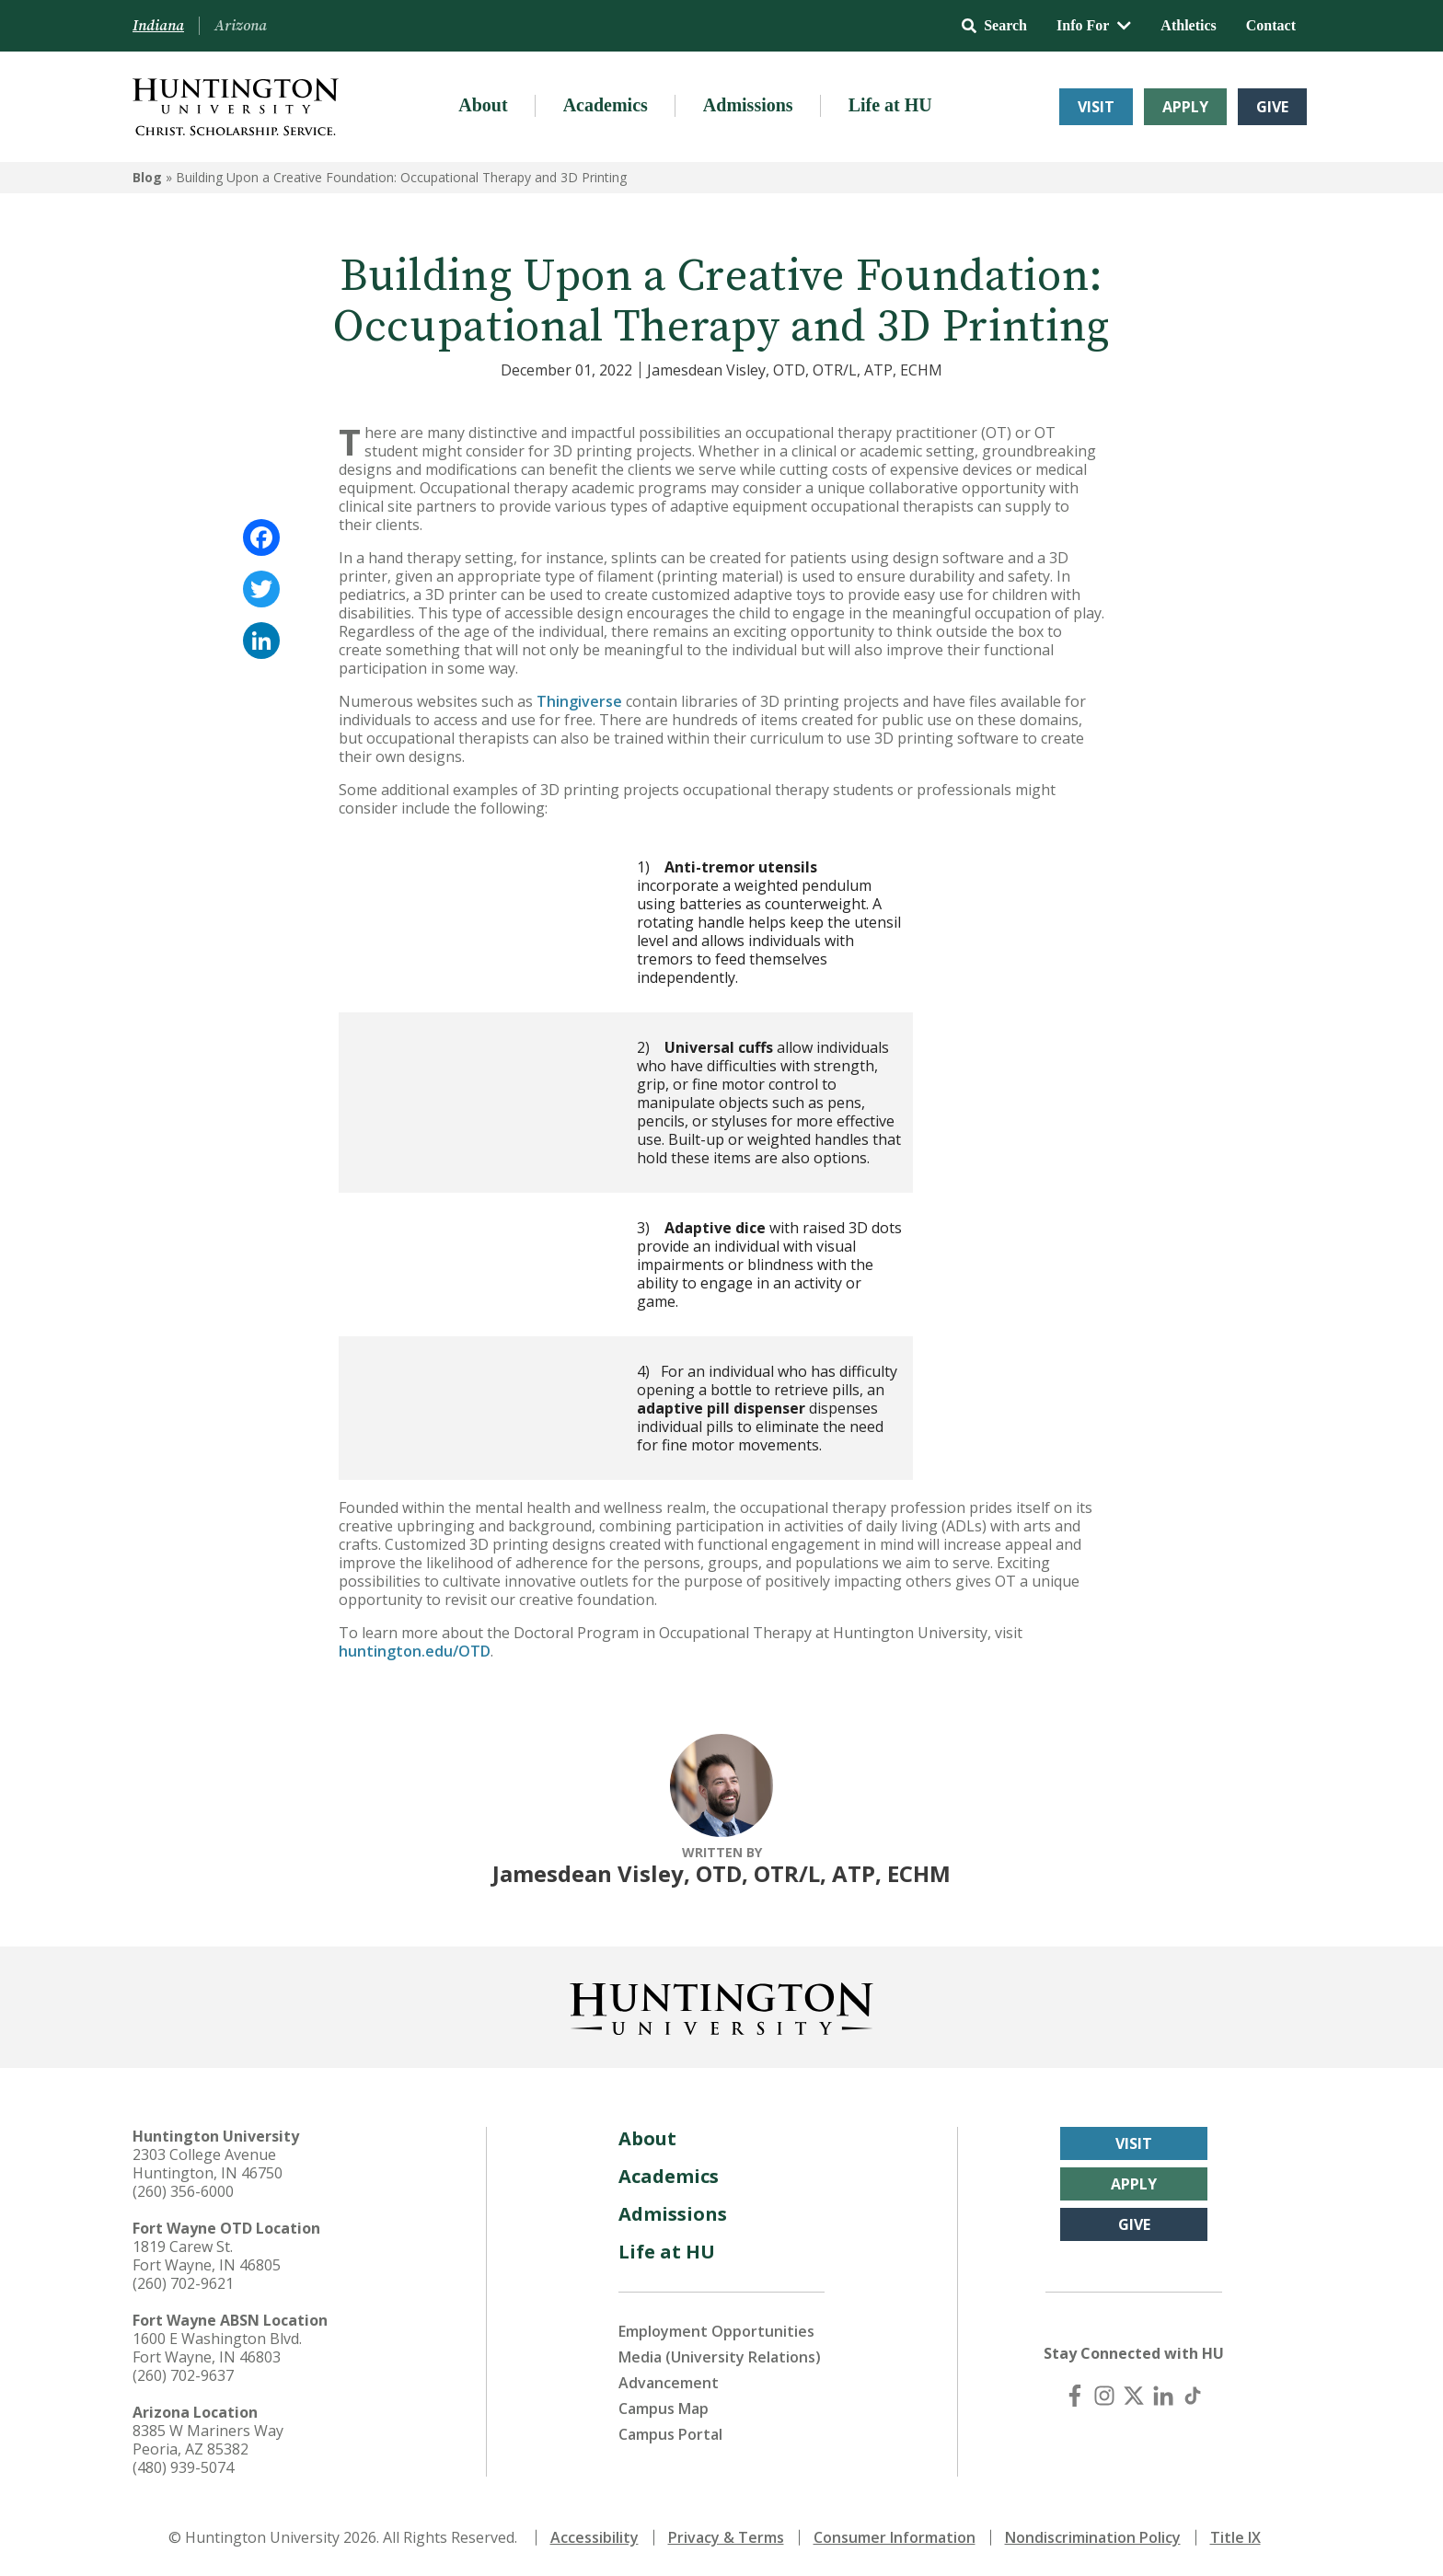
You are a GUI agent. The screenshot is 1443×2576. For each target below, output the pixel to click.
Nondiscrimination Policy (1093, 2537)
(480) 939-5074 (183, 2467)
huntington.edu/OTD (415, 1651)
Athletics (1188, 25)
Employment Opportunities (716, 2331)
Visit (1096, 107)
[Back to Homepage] (721, 2005)
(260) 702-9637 (183, 2375)
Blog (147, 177)
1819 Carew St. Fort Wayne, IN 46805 (207, 2255)
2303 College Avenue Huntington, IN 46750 (208, 2163)
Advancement (668, 2383)
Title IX (1235, 2537)
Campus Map (663, 2408)
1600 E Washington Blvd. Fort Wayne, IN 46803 (217, 2347)
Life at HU (890, 105)
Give (1272, 107)
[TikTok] (1193, 2396)
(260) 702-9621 (183, 2283)
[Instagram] (1104, 2396)
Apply (1185, 107)
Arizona (240, 26)
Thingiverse (579, 701)
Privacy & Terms (726, 2537)
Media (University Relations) (719, 2357)
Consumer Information (894, 2537)
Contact (1271, 25)
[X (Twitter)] (1134, 2396)
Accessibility (594, 2537)
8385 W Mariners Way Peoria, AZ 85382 (208, 2439)
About (482, 105)
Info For (1093, 25)
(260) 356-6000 (183, 2191)
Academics (605, 105)
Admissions (748, 105)
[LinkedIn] (1163, 2396)
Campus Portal (670, 2434)
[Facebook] (1075, 2396)
